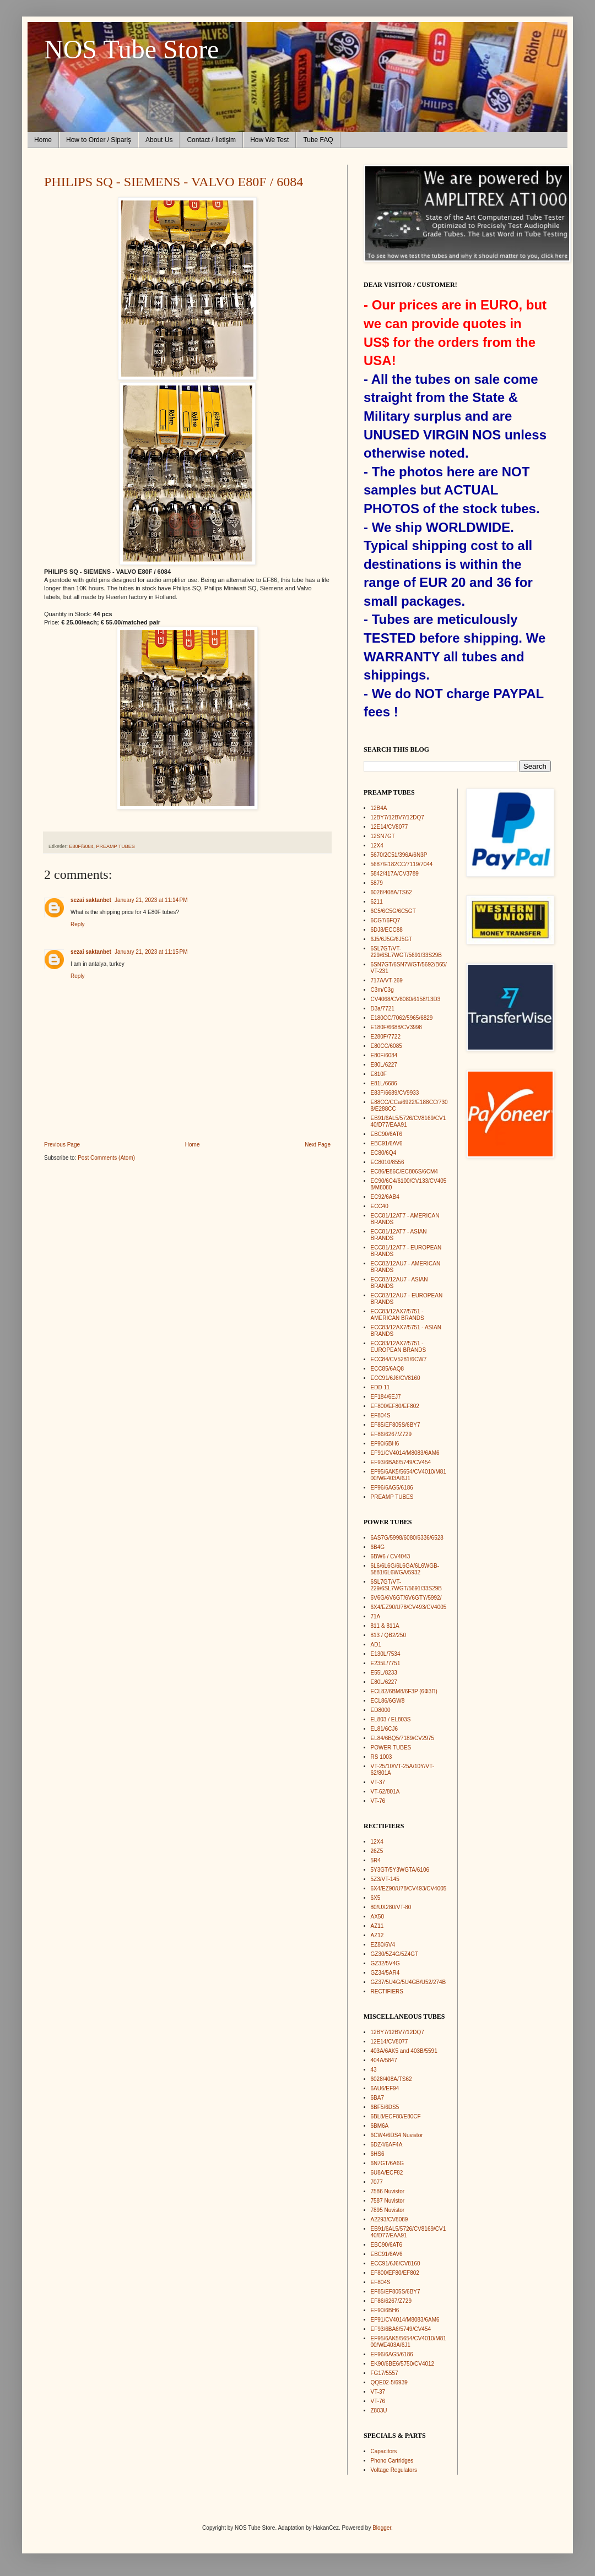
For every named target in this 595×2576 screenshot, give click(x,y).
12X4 (377, 846)
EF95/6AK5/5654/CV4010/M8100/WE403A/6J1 (408, 1475)
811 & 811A (385, 1626)
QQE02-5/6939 (389, 2382)
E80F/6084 (81, 846)
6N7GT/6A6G (387, 2163)
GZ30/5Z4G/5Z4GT (395, 1954)
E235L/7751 (386, 1663)
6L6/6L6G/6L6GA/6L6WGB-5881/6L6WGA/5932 (405, 1569)
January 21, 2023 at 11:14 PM (151, 900)
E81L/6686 (384, 1083)
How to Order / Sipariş (98, 140)
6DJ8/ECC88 (387, 930)
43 (374, 2070)
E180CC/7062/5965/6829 (402, 1018)
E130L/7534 (386, 1654)
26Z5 (377, 1851)
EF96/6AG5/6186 (392, 1488)
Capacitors (384, 2451)
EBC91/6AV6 (387, 1143)
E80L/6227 (384, 1065)
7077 (377, 2182)
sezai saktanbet (91, 900)
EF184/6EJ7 (386, 1397)
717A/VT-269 (387, 980)
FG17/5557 (384, 2373)
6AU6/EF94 (385, 2088)
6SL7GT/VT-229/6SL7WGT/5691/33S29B (406, 951)
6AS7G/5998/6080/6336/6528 (407, 1538)
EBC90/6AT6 (387, 1134)
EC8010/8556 (387, 1162)
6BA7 (377, 2098)
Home (43, 140)
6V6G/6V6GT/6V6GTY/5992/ (406, 1598)
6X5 (376, 1898)
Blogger (381, 2528)
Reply (78, 924)
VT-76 (378, 1801)
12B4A (379, 808)
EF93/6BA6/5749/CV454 (401, 1462)
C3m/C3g (382, 990)
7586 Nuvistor (388, 2191)
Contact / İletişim (211, 140)
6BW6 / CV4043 (390, 1556)
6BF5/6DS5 (385, 2107)
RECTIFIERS (387, 1991)
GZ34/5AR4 (385, 1973)
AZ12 (377, 1935)
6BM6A (380, 2126)
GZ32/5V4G (385, 1963)
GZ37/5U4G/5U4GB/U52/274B (408, 1982)
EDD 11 (380, 1387)
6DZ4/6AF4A (387, 2145)
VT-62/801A (385, 1792)
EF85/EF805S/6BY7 (395, 1425)
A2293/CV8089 (389, 2219)
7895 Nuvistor (388, 2210)
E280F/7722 (386, 1037)
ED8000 (381, 1710)
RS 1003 (381, 1757)
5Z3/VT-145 (385, 1879)
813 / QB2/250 (389, 1635)
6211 (377, 902)
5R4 (376, 1860)
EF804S (381, 1415)
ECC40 (379, 1206)
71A (376, 1616)
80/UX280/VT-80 (391, 1907)
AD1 (376, 1645)
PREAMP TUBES (115, 846)
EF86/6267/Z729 (391, 1434)
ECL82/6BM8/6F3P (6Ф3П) (404, 1691)
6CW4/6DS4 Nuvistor (397, 2135)
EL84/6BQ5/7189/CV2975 (403, 1738)
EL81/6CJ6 (384, 1729)
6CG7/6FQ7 (386, 920)
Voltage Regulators (394, 2470)
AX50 (377, 1917)
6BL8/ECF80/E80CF (396, 2116)
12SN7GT (383, 836)
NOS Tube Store (131, 49)
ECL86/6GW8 (388, 1701)
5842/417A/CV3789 (395, 874)
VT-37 (378, 1782)
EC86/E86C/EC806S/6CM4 (404, 1172)
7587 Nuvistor (388, 2201)
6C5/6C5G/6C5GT (393, 911)
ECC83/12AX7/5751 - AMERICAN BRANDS (397, 1314)
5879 (377, 883)
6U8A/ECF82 (387, 2173)
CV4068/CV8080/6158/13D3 (406, 999)
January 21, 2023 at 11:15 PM (151, 952)
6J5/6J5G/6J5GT (392, 939)
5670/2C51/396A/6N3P (399, 855)
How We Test (269, 140)
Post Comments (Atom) (106, 1158)
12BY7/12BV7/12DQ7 (397, 817)
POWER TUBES (391, 1747)
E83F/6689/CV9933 (395, 1093)
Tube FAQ (318, 140)
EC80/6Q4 (384, 1153)
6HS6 (378, 2154)
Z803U (379, 2410)
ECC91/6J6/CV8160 (395, 1378)
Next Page (318, 1145)
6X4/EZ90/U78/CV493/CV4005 (409, 1607)
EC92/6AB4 (385, 1197)
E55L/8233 (384, 1673)
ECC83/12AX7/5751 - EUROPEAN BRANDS (398, 1346)
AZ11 (377, 1926)
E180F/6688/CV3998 (396, 1027)
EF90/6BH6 (385, 1444)
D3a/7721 (382, 1009)
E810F (379, 1074)
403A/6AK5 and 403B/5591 (404, 2051)
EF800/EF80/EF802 (395, 1406)
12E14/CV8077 (389, 827)
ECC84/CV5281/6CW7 (399, 1359)
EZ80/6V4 (383, 1945)
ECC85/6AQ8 (387, 1369)
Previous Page (62, 1145)
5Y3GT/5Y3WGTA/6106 (400, 1870)
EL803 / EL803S (391, 1719)
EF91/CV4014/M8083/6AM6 (405, 1453)
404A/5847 (384, 2060)
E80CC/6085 (386, 1046)
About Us (158, 140)
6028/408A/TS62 (391, 892)
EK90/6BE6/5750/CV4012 (403, 2364)
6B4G (378, 1547)
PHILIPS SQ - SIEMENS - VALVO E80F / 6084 (173, 182)
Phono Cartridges (392, 2461)
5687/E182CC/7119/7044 (402, 864)
